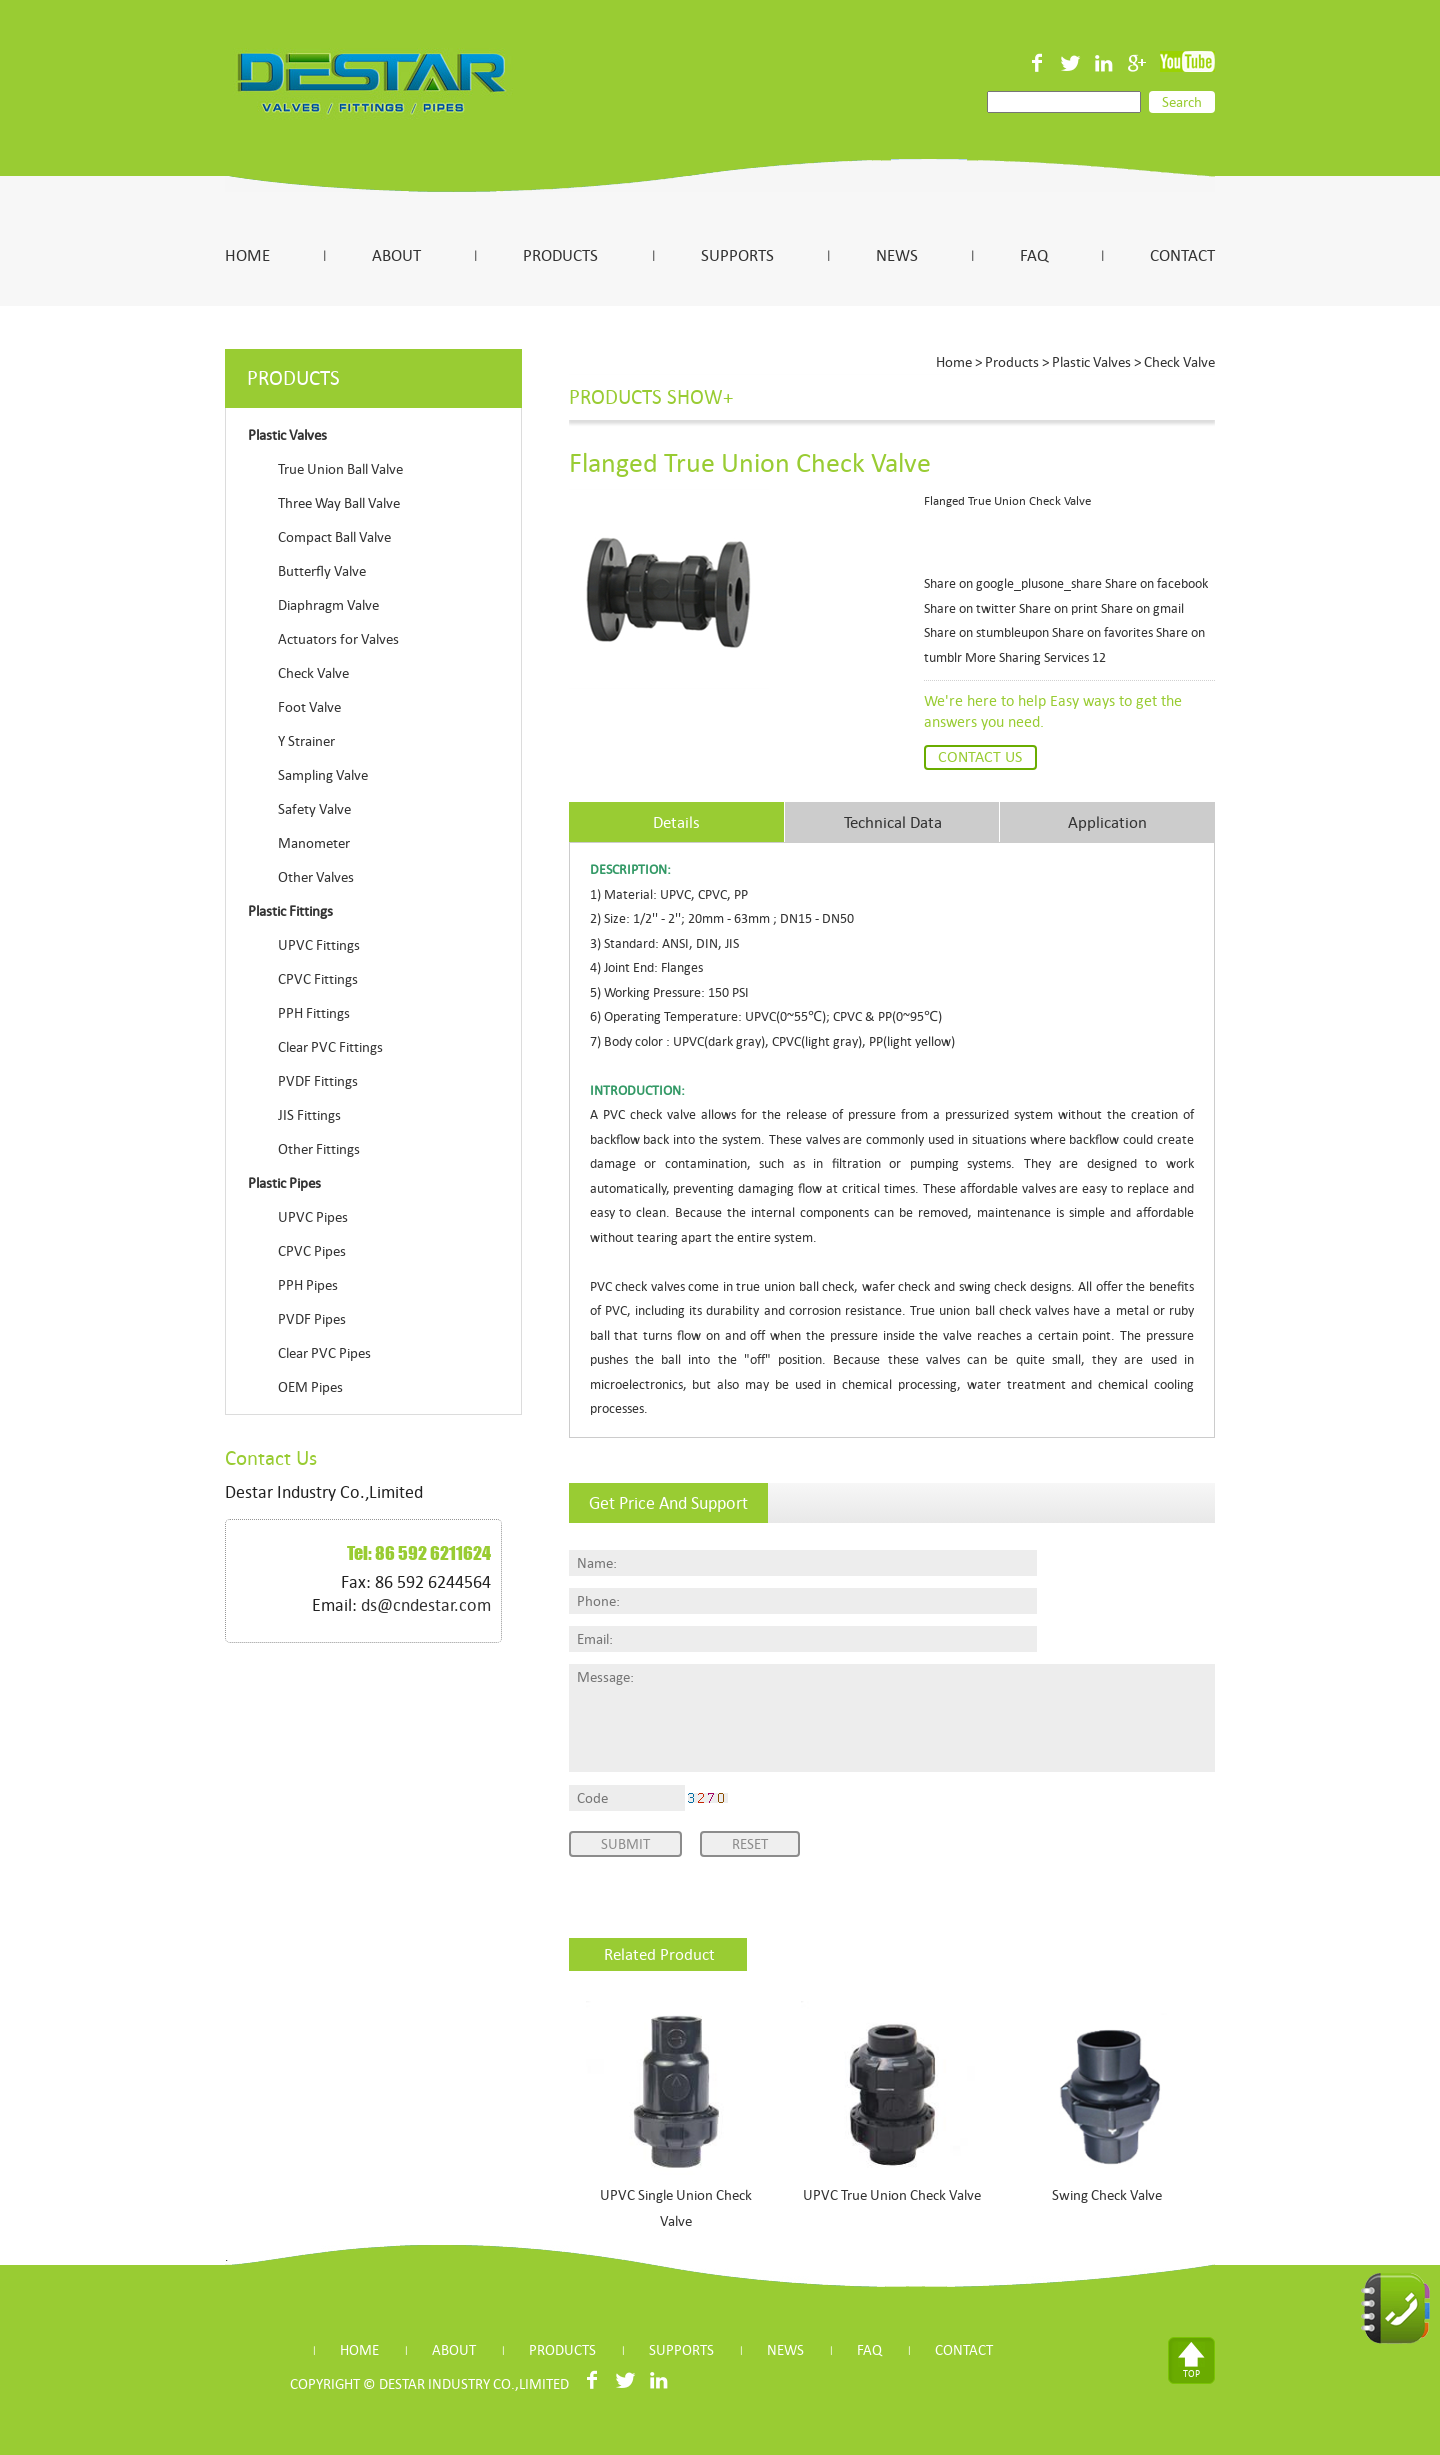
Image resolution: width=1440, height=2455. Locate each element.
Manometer (314, 843)
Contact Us (980, 756)
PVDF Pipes (312, 1319)
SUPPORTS (737, 255)
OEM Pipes (310, 1387)
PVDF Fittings (318, 1081)
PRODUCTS (560, 255)
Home (954, 362)
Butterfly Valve (322, 571)
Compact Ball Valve (334, 537)
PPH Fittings (314, 1013)
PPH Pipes (308, 1285)
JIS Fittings (309, 1115)
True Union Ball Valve (340, 469)
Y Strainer (306, 741)
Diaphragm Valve (328, 605)
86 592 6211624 (433, 1553)
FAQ (1034, 255)
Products (1012, 362)
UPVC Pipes (313, 1217)
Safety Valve (314, 809)
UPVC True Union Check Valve (892, 2195)
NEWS (897, 255)
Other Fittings (319, 1149)
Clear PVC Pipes (324, 1353)
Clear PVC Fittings (330, 1047)
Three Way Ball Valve (339, 503)
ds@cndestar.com (426, 1605)
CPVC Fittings (318, 979)
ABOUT (396, 255)
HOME (247, 255)
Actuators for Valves (338, 639)
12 (1099, 657)
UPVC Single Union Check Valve (676, 2208)
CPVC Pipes (312, 1251)
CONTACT (1182, 255)
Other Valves (316, 877)
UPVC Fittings (319, 945)
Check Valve (313, 673)
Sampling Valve (323, 775)
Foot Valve (309, 707)
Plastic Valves (1091, 362)
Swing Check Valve (1107, 2195)
